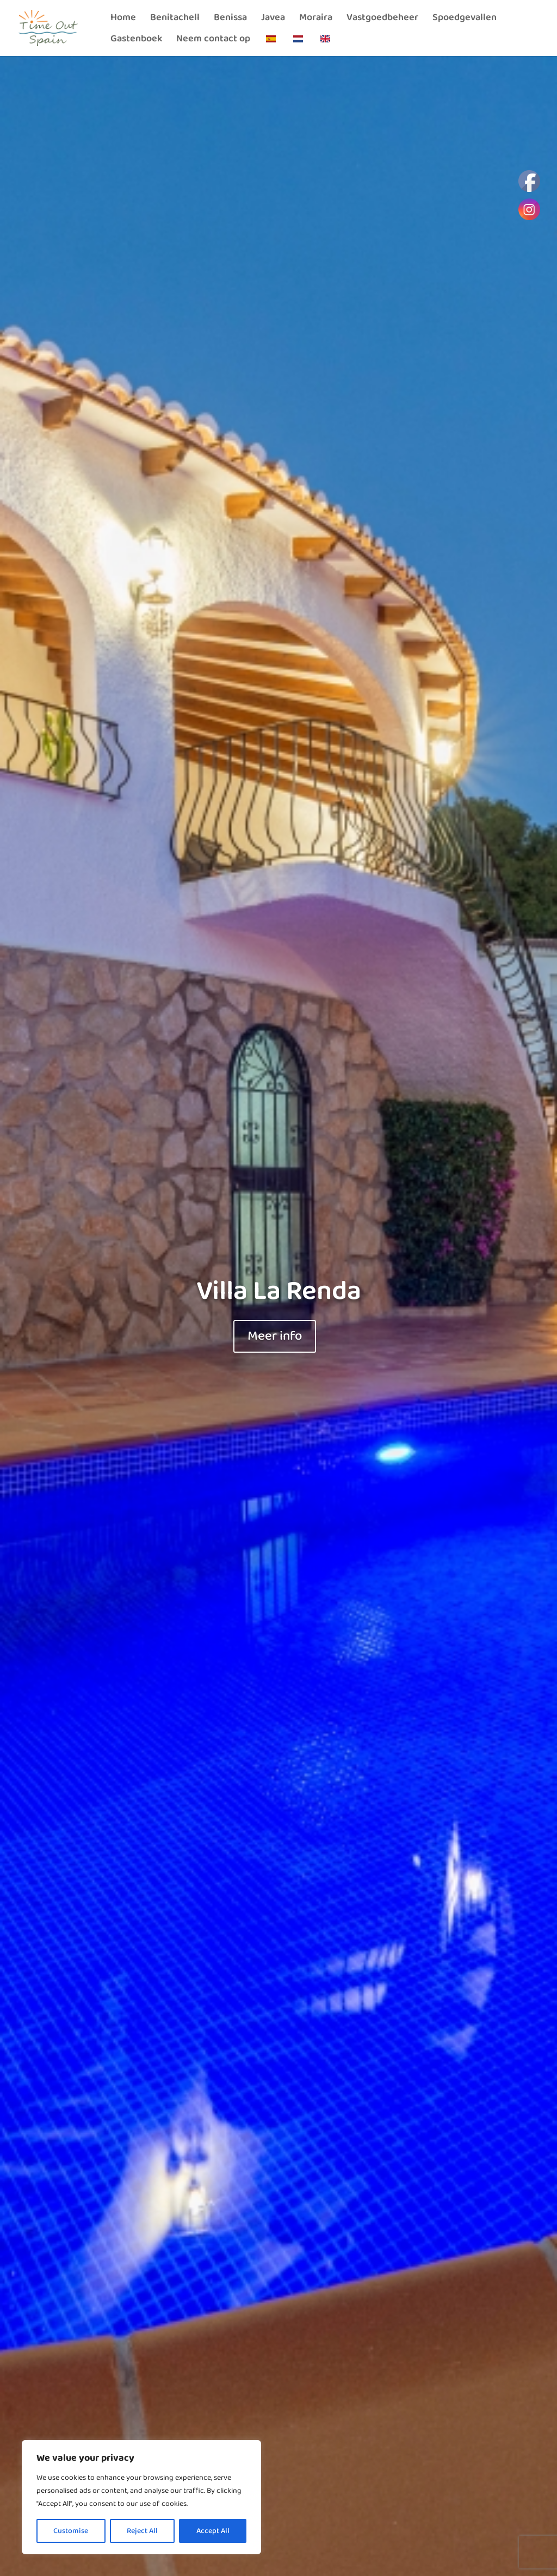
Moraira (315, 19)
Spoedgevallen (464, 19)
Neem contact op (213, 40)
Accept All (213, 2531)
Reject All (142, 2531)
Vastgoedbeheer (382, 19)
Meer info (274, 1336)
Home (123, 19)
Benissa (230, 19)
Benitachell (175, 19)
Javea (273, 19)
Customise (70, 2531)
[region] (141, 2497)
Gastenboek (136, 40)
